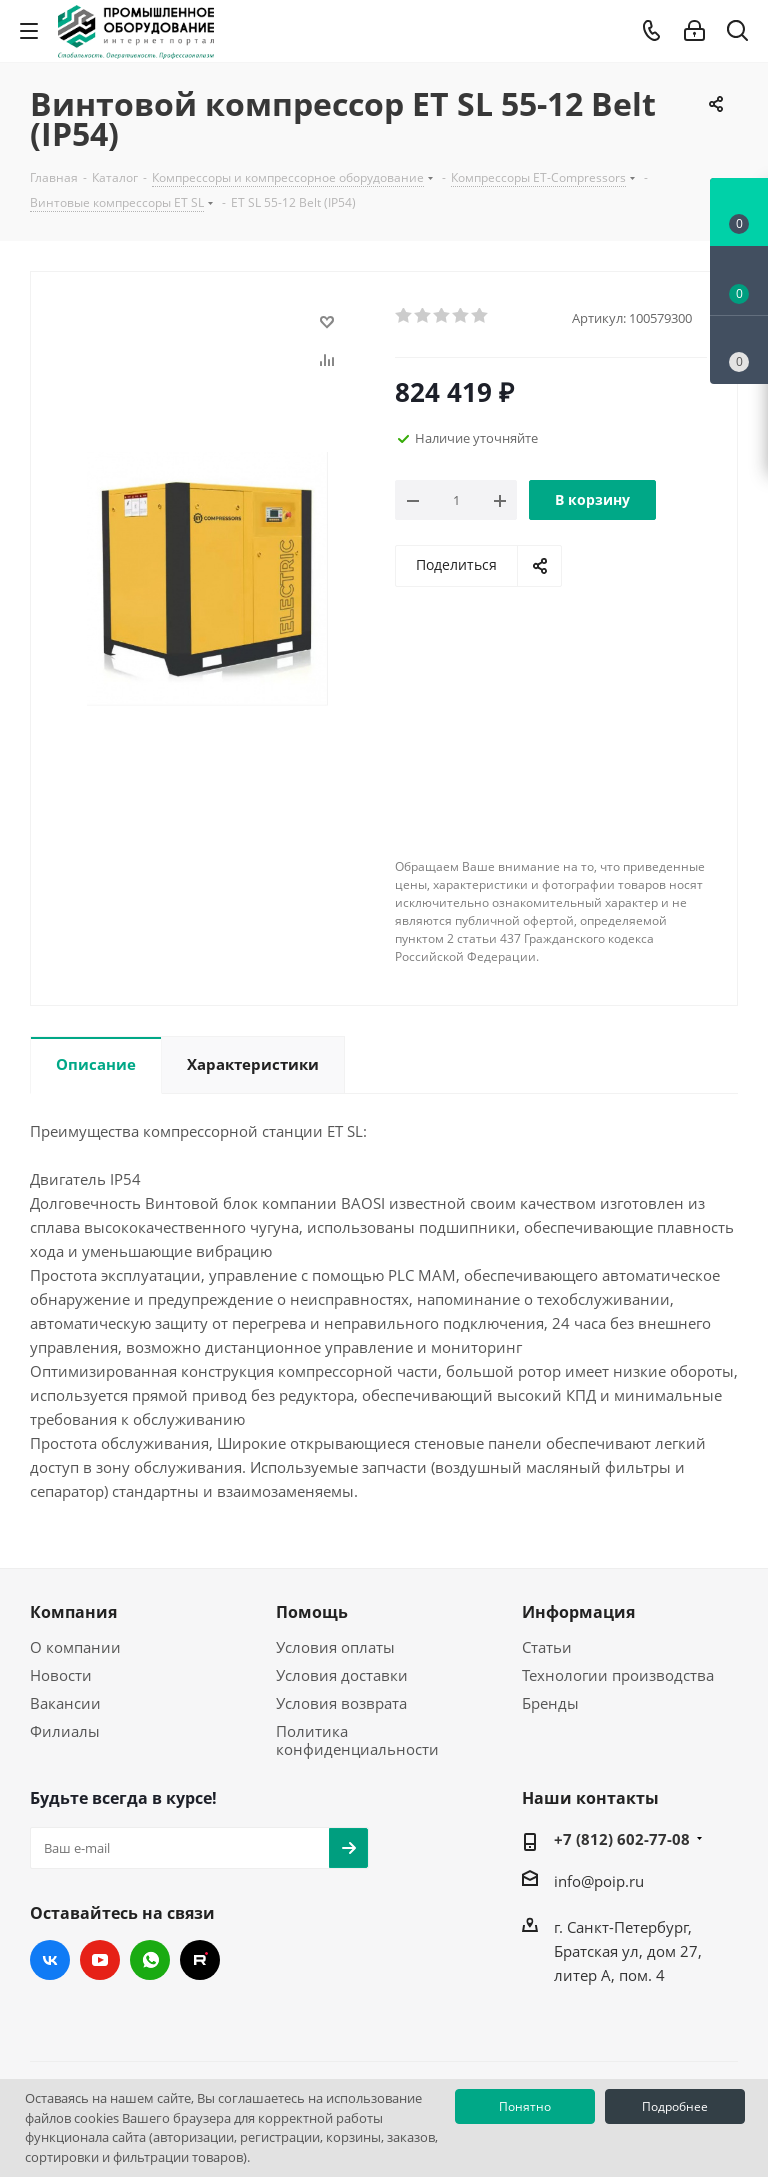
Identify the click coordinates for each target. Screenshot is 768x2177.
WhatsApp (150, 1960)
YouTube (100, 1960)
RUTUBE (200, 1960)
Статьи (547, 1647)
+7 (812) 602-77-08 (622, 1839)
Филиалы (65, 1731)
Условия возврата (341, 1703)
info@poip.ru (599, 1881)
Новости (61, 1675)
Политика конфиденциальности (357, 1740)
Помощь (312, 1612)
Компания (73, 1612)
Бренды (550, 1703)
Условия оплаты (335, 1647)
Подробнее (675, 2106)
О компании (75, 1647)
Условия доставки (342, 1675)
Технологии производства (618, 1675)
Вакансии (65, 1703)
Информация (578, 1612)
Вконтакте (50, 1960)
